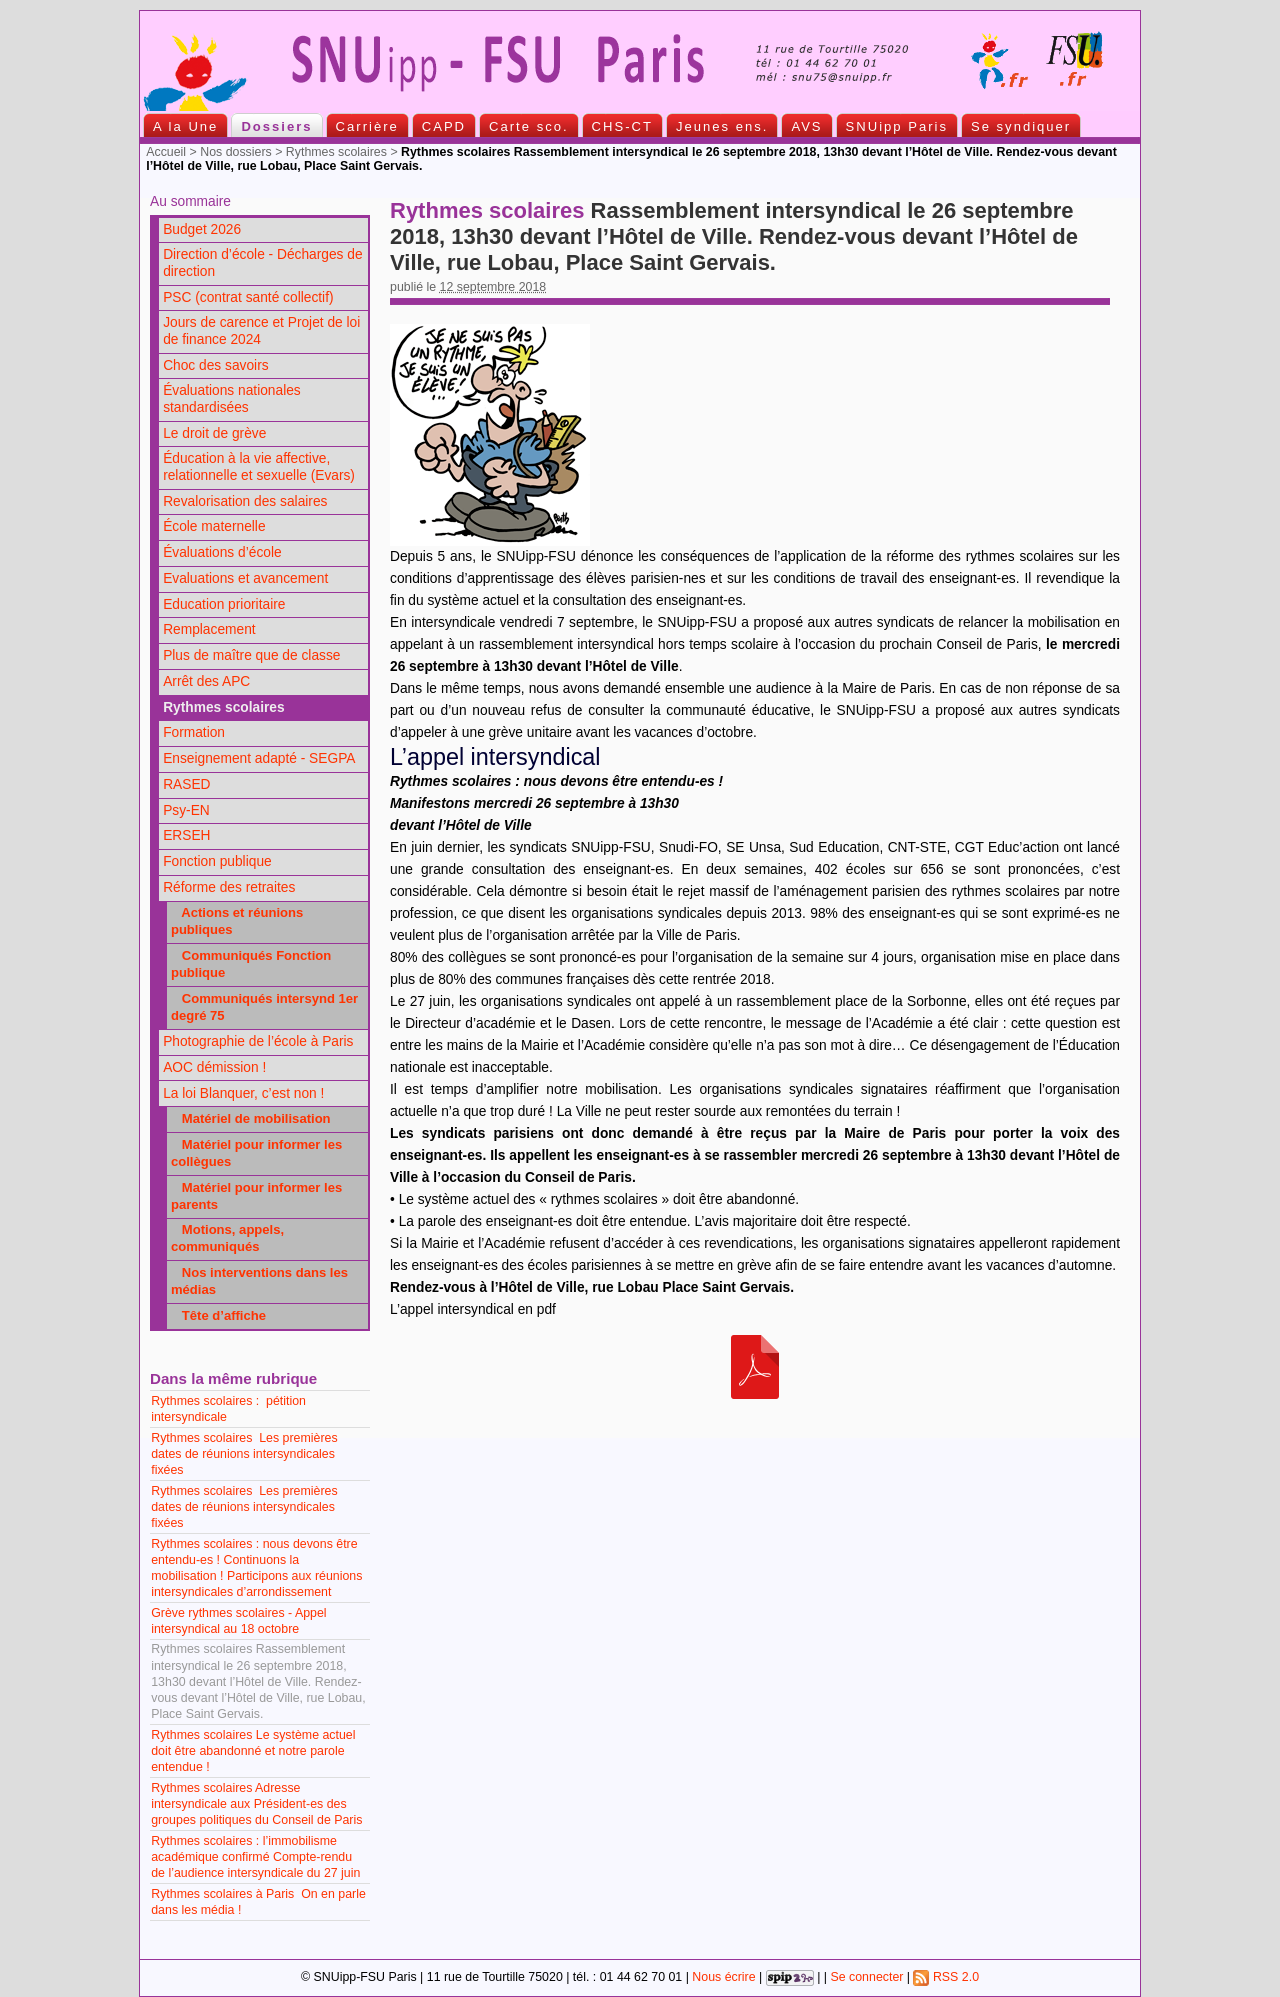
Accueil (166, 152)
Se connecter (866, 1977)
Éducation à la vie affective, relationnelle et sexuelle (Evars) (259, 467)
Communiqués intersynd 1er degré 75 (264, 1007)
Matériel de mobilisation (251, 1118)
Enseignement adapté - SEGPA (259, 758)
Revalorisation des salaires (245, 501)
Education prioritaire (224, 604)
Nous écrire (723, 1977)
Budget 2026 (202, 229)
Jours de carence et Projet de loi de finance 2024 (261, 331)
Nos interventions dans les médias (259, 1281)
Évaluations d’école (222, 552)
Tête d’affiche (218, 1315)
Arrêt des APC (206, 681)
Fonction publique (217, 861)
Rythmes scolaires (336, 152)
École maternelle (214, 526)
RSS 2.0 (946, 1977)
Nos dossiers (236, 152)
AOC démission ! (214, 1067)
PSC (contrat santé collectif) (248, 297)
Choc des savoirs (215, 365)
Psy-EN (186, 810)
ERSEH (186, 835)
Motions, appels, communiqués (227, 1238)
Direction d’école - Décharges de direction (262, 263)
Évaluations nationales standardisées (232, 399)
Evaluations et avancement (245, 578)
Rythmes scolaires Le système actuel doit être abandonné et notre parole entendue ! (253, 1751)
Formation (194, 732)
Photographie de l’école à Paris (258, 1041)
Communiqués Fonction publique (251, 964)
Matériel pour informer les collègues (256, 1153)
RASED (186, 784)
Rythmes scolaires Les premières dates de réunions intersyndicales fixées (244, 1454)
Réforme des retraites (229, 887)
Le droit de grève (214, 433)
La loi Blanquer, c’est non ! (243, 1093)
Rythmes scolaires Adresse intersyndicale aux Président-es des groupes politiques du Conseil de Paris (256, 1804)
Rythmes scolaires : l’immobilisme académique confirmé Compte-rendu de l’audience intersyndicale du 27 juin (255, 1857)
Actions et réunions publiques (237, 921)
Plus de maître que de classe (251, 655)
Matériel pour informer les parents (256, 1196)
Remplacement (209, 629)
